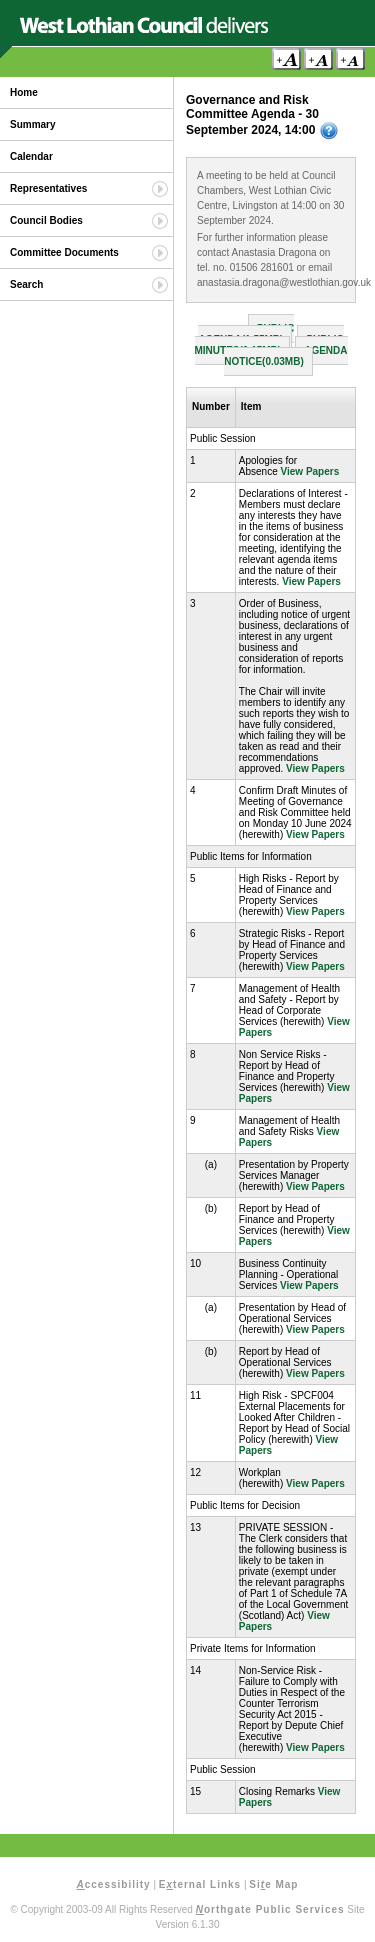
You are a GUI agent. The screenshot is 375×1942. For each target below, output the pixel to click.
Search (26, 284)
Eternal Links (200, 1884)
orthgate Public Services (270, 1909)
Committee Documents (64, 252)
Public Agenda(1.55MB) (246, 334)
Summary (33, 124)
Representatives (48, 188)
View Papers (310, 471)
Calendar (31, 156)
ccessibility (114, 1884)
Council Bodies (46, 220)
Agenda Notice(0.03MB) (285, 356)
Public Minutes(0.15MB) (269, 345)
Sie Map (273, 1884)
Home (24, 92)
